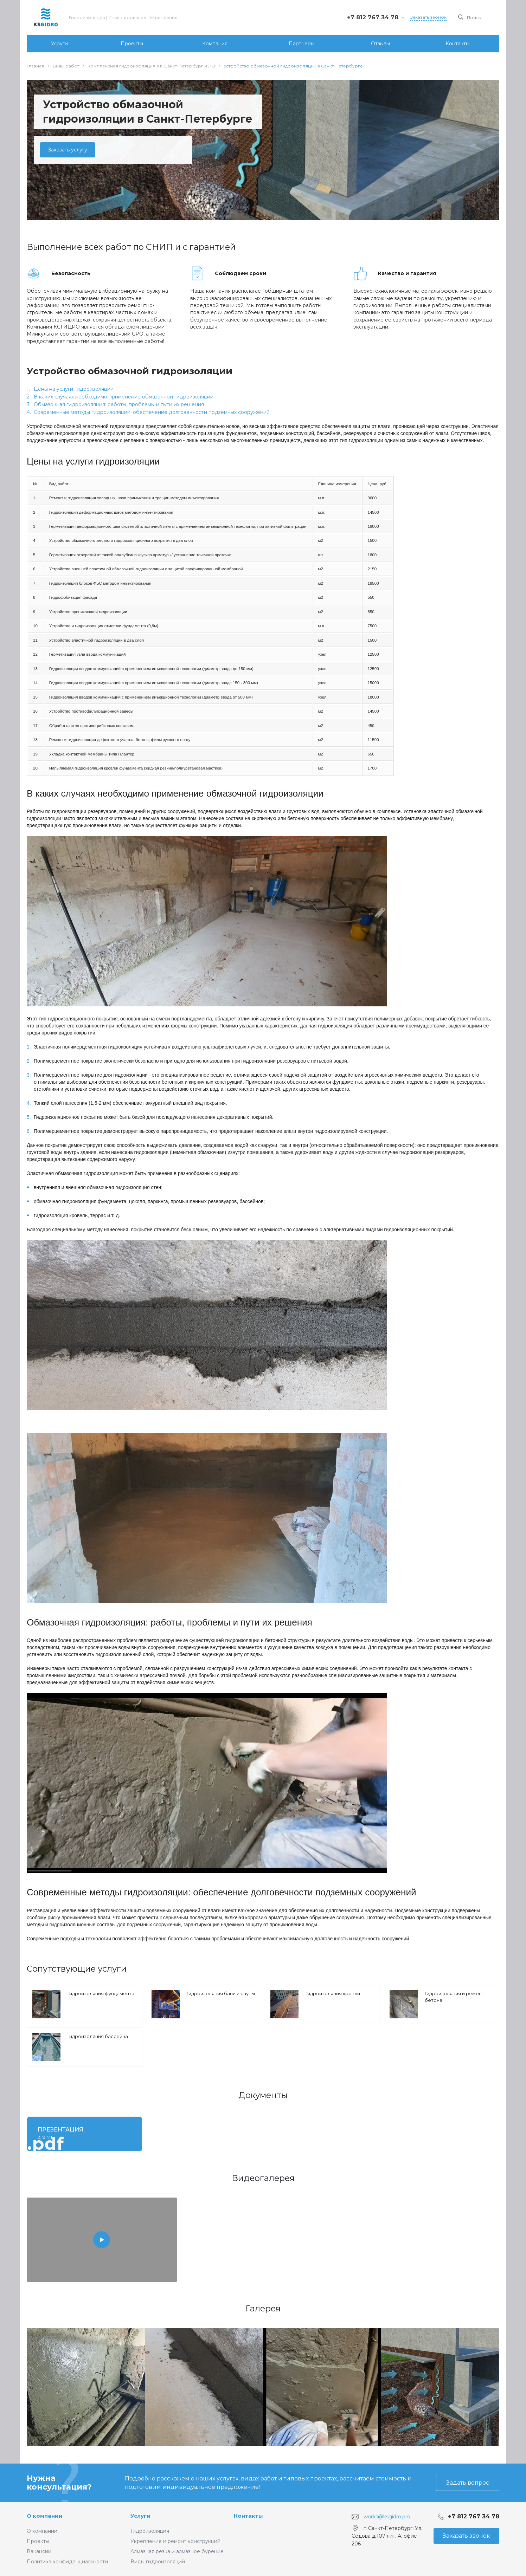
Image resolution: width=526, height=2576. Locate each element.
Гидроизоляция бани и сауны (221, 1993)
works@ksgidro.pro (387, 2516)
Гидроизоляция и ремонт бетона (454, 1997)
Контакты (248, 2515)
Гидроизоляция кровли (333, 1993)
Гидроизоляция (149, 2531)
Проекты (38, 2541)
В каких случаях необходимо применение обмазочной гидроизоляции (123, 397)
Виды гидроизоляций (157, 2561)
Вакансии (39, 2551)
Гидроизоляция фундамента (101, 1993)
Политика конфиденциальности (67, 2561)
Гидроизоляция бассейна (98, 2036)
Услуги (140, 2515)
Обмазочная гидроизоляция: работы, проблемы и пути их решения (119, 404)
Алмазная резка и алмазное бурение (177, 2551)
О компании (45, 2515)
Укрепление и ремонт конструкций (175, 2541)
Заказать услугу (67, 150)
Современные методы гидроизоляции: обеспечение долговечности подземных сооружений (152, 412)
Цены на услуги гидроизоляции (74, 389)
